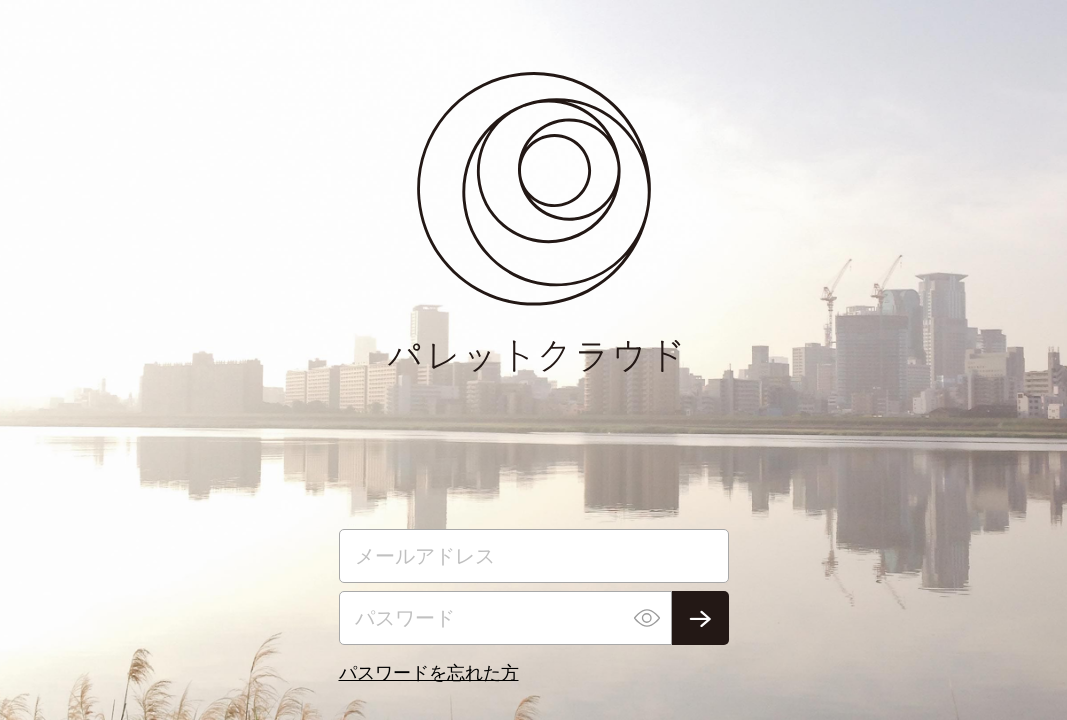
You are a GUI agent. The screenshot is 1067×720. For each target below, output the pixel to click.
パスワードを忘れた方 (429, 672)
